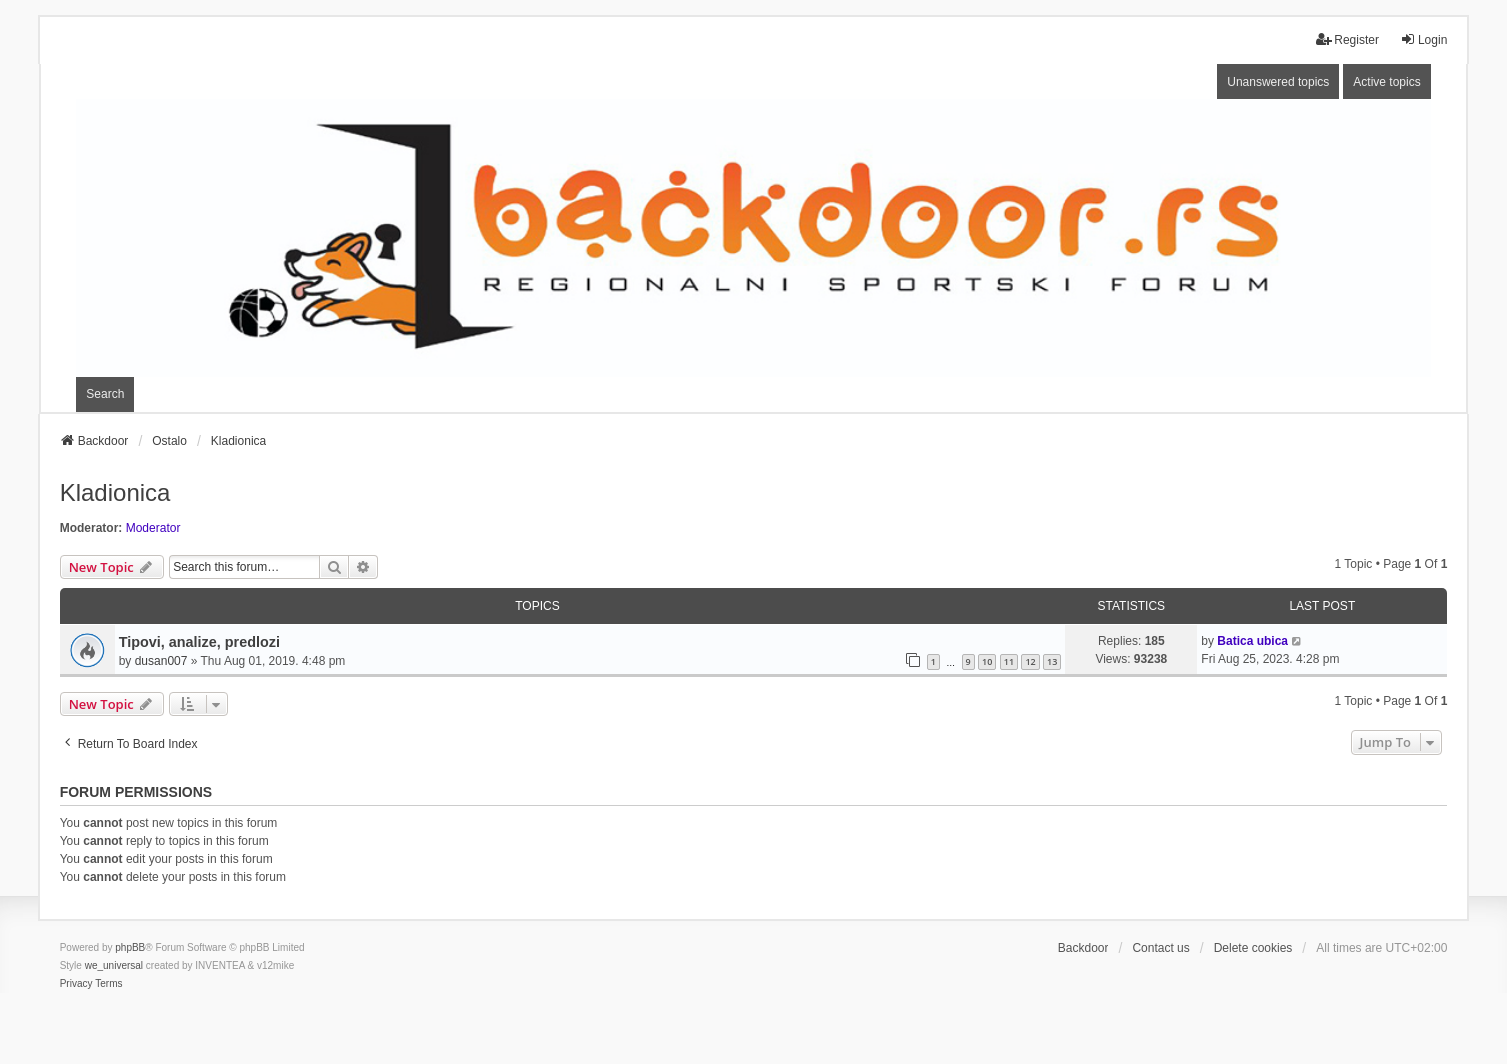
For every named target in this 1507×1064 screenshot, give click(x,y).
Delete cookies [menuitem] (1253, 948)
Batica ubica (1252, 641)
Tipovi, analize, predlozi (199, 642)
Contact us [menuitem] (1160, 948)
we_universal (114, 965)
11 (1009, 661)
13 (1052, 661)
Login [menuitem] (1423, 39)
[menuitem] (76, 984)
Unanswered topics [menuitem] (1278, 82)
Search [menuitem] (105, 394)
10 (987, 661)
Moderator (153, 528)
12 (1030, 661)
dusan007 (161, 661)
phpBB (130, 947)
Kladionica (115, 492)
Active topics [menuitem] (1386, 82)
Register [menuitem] (1347, 39)
